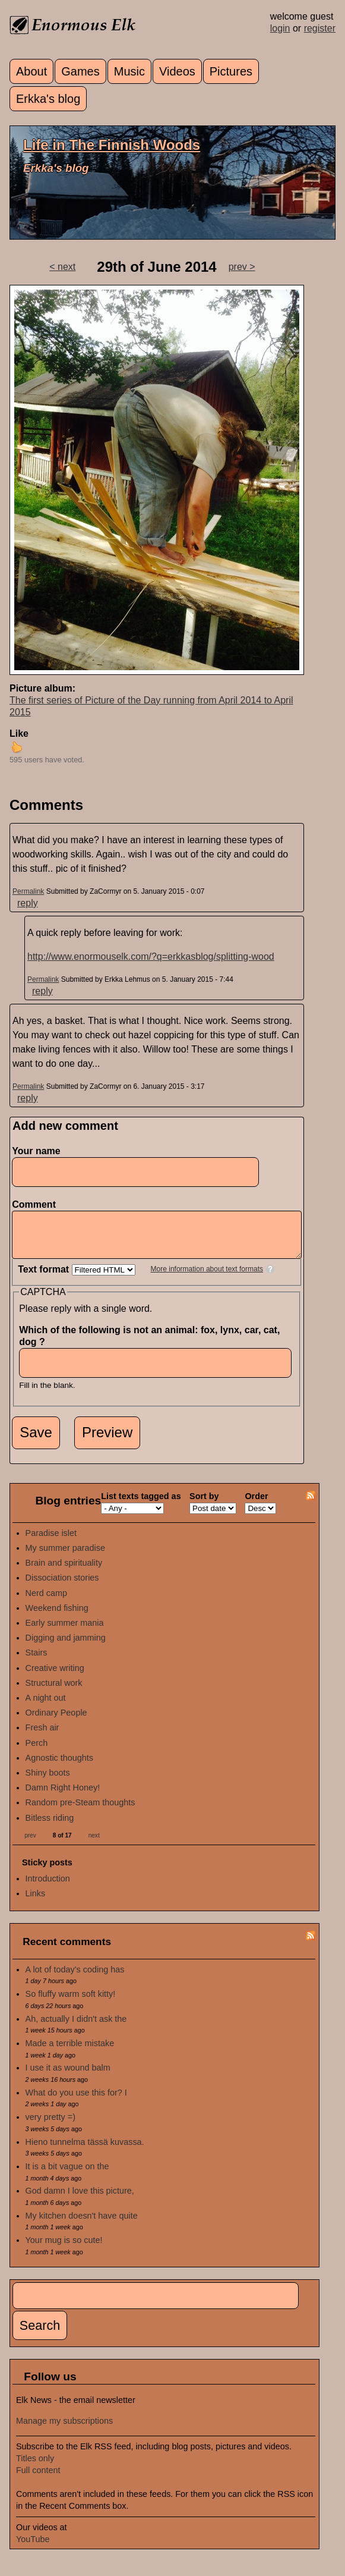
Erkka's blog (48, 98)
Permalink (28, 891)
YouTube (33, 2548)
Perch (37, 1752)
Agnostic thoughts (59, 1766)
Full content (38, 2479)
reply (27, 903)
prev (30, 1844)
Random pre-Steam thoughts (80, 1811)
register (319, 28)
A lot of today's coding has (75, 1978)
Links (36, 1902)
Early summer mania (65, 1631)
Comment (37, 1204)
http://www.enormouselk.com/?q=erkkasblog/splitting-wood (150, 956)
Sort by (204, 1505)
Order (256, 1505)
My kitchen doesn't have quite (82, 2224)
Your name (36, 1151)
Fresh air (42, 1736)
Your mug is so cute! (64, 2249)
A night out (46, 1706)
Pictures (231, 71)
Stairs (37, 1661)
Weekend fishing (57, 1617)
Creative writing (55, 1677)
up (17, 747)
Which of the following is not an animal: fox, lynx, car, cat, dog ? (149, 1345)
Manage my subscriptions (64, 2429)
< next (62, 267)
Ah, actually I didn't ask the (76, 2027)
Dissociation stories (62, 1586)
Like (19, 733)
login (280, 28)
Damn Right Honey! (63, 1796)
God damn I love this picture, (80, 2199)
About (31, 71)
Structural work (54, 1692)
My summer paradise (65, 1557)
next (94, 1844)
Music (129, 71)
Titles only (35, 2467)
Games (80, 71)
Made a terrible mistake (70, 2052)
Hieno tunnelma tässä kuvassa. (85, 2151)
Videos (177, 71)
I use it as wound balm (68, 2076)
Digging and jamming (66, 1646)
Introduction (48, 1887)
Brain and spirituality (64, 1571)
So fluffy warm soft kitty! (71, 2003)
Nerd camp (46, 1602)
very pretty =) (50, 2126)
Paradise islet (51, 1542)
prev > (242, 267)
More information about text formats (207, 1278)
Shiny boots (48, 1781)
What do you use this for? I (76, 2101)
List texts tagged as (141, 1505)
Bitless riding (50, 1827)
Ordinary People (56, 1721)
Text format (44, 1278)
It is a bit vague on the (67, 2175)
